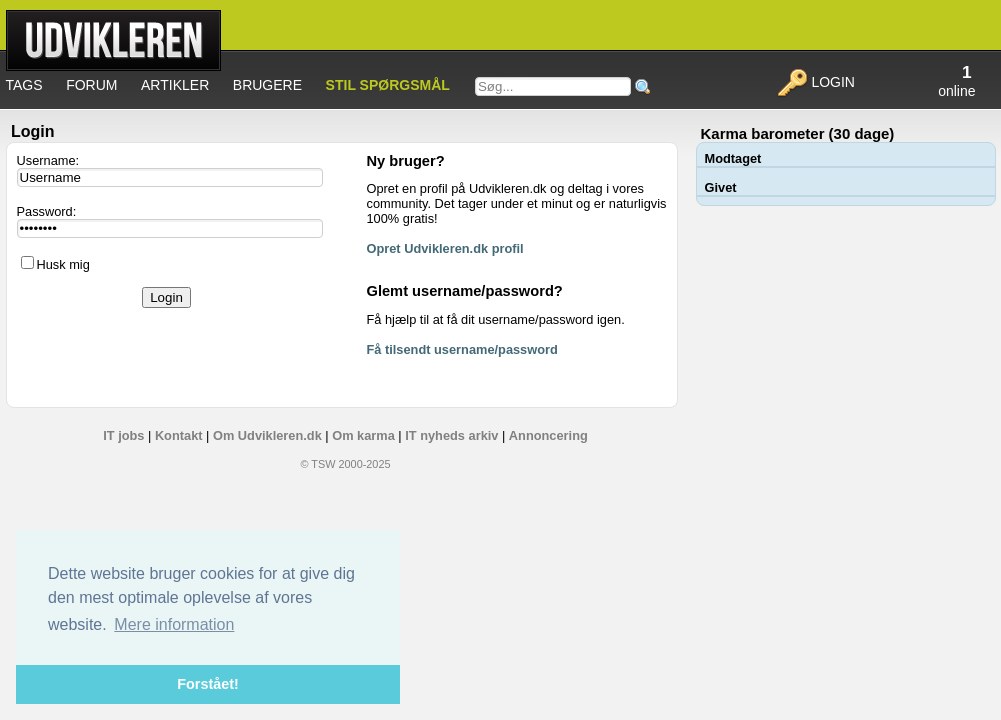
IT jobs (123, 435)
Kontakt (179, 435)
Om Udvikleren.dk (267, 435)
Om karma (363, 435)
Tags (24, 85)
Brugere (267, 85)
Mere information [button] (174, 624)
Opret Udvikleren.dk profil (445, 248)
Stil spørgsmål (388, 85)
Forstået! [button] (208, 684)
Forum (91, 85)
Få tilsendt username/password (462, 349)
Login (815, 82)
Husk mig (63, 264)
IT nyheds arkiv (451, 435)
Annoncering (548, 435)
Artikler (175, 85)
